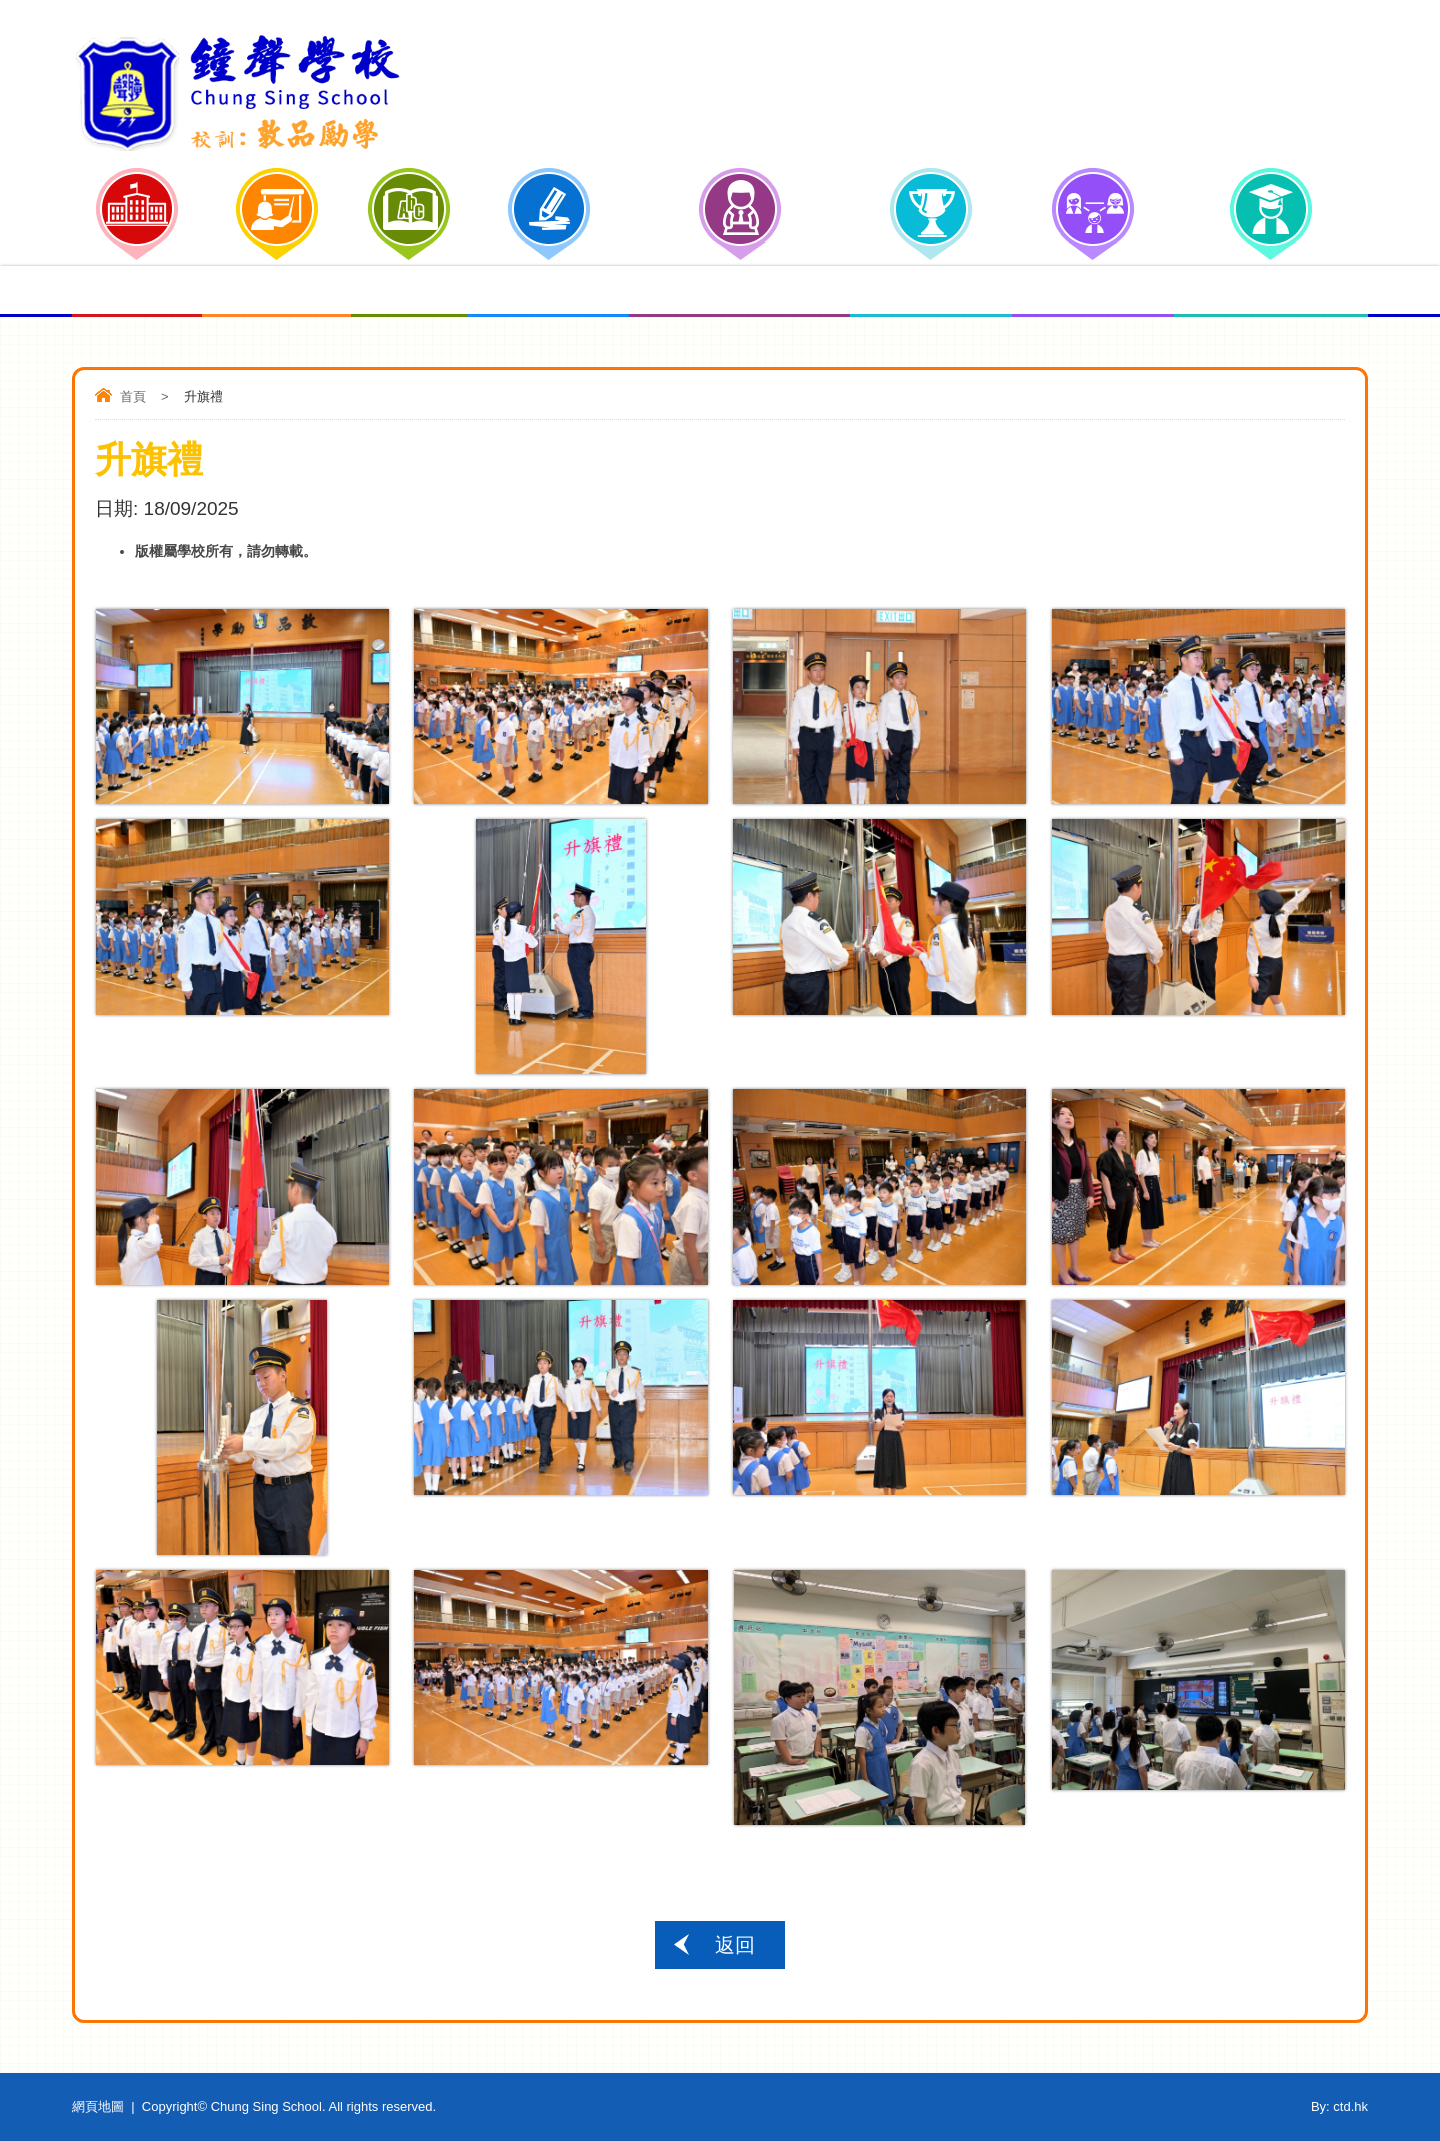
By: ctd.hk (1339, 2106)
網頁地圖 (98, 2106)
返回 (735, 1945)
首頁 (133, 396)
